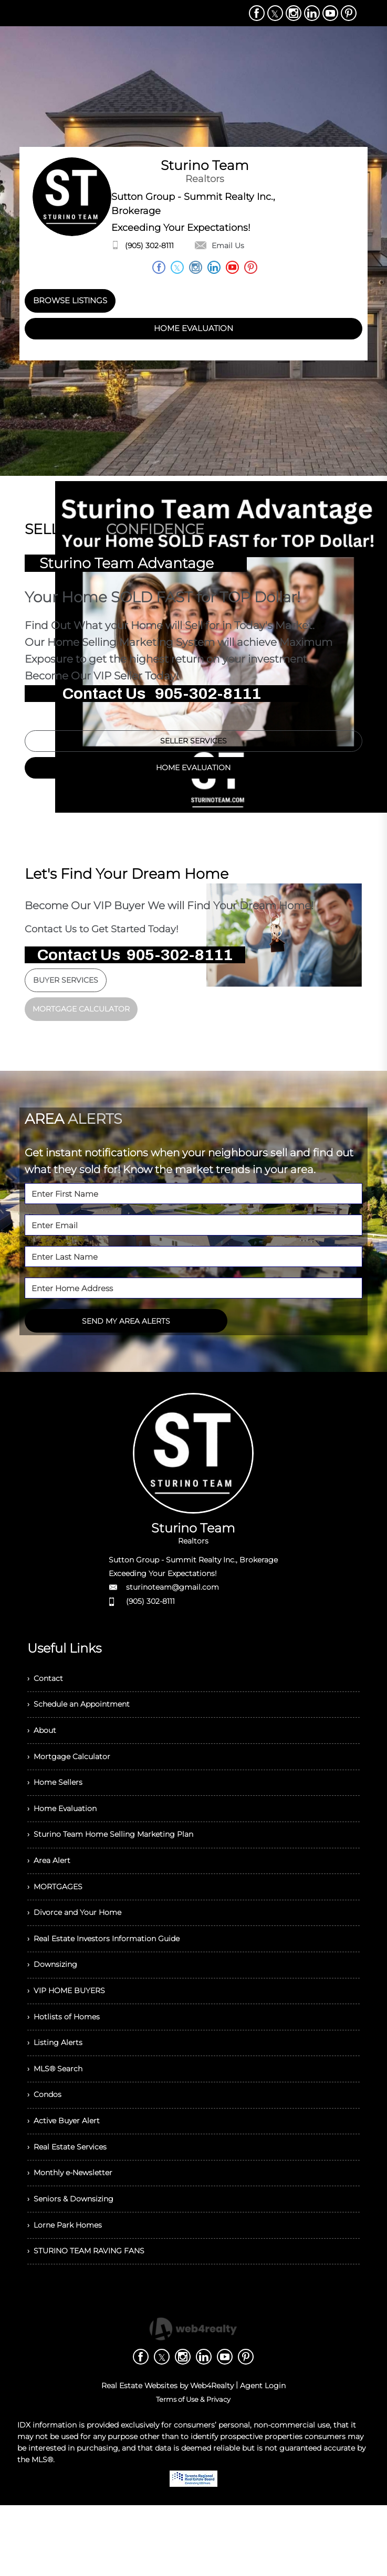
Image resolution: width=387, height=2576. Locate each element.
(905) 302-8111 (149, 245)
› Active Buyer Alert (67, 2176)
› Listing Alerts (57, 2090)
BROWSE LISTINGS (70, 300)
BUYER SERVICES (65, 986)
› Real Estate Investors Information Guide (113, 1974)
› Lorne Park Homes (69, 2292)
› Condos (46, 2148)
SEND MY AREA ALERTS (126, 1327)
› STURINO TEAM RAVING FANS (93, 2321)
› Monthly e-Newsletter (75, 2234)
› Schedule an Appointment (86, 1715)
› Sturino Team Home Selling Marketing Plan (120, 1859)
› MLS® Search (58, 2119)
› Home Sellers (58, 1801)
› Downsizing (55, 2003)
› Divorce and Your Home (80, 1946)
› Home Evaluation (66, 1830)
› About (43, 1744)
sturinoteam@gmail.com (172, 1593)
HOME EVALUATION (193, 329)
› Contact (47, 1686)
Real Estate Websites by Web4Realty (167, 2456)
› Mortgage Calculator (73, 1772)
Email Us (219, 245)
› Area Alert (51, 1888)
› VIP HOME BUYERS (71, 2032)
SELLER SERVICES (193, 744)
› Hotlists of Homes (67, 2061)
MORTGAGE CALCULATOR (81, 1015)
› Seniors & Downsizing (75, 2263)
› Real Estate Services (72, 2205)
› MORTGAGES (58, 1917)
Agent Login (263, 2456)
